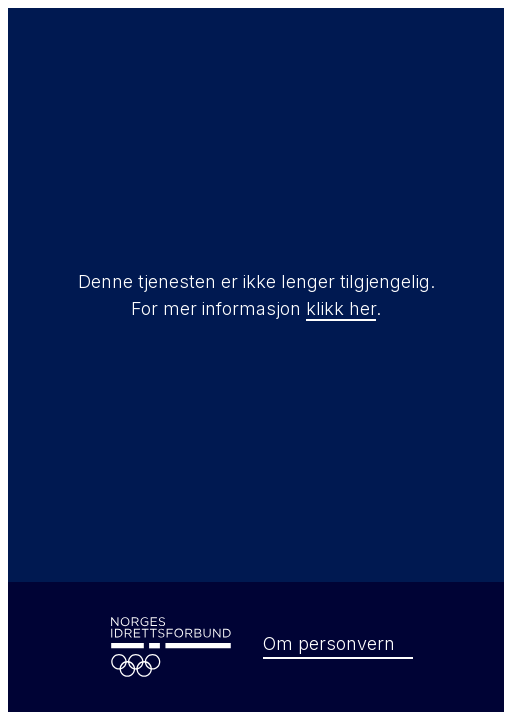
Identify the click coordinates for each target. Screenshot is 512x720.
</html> (256, 360)
